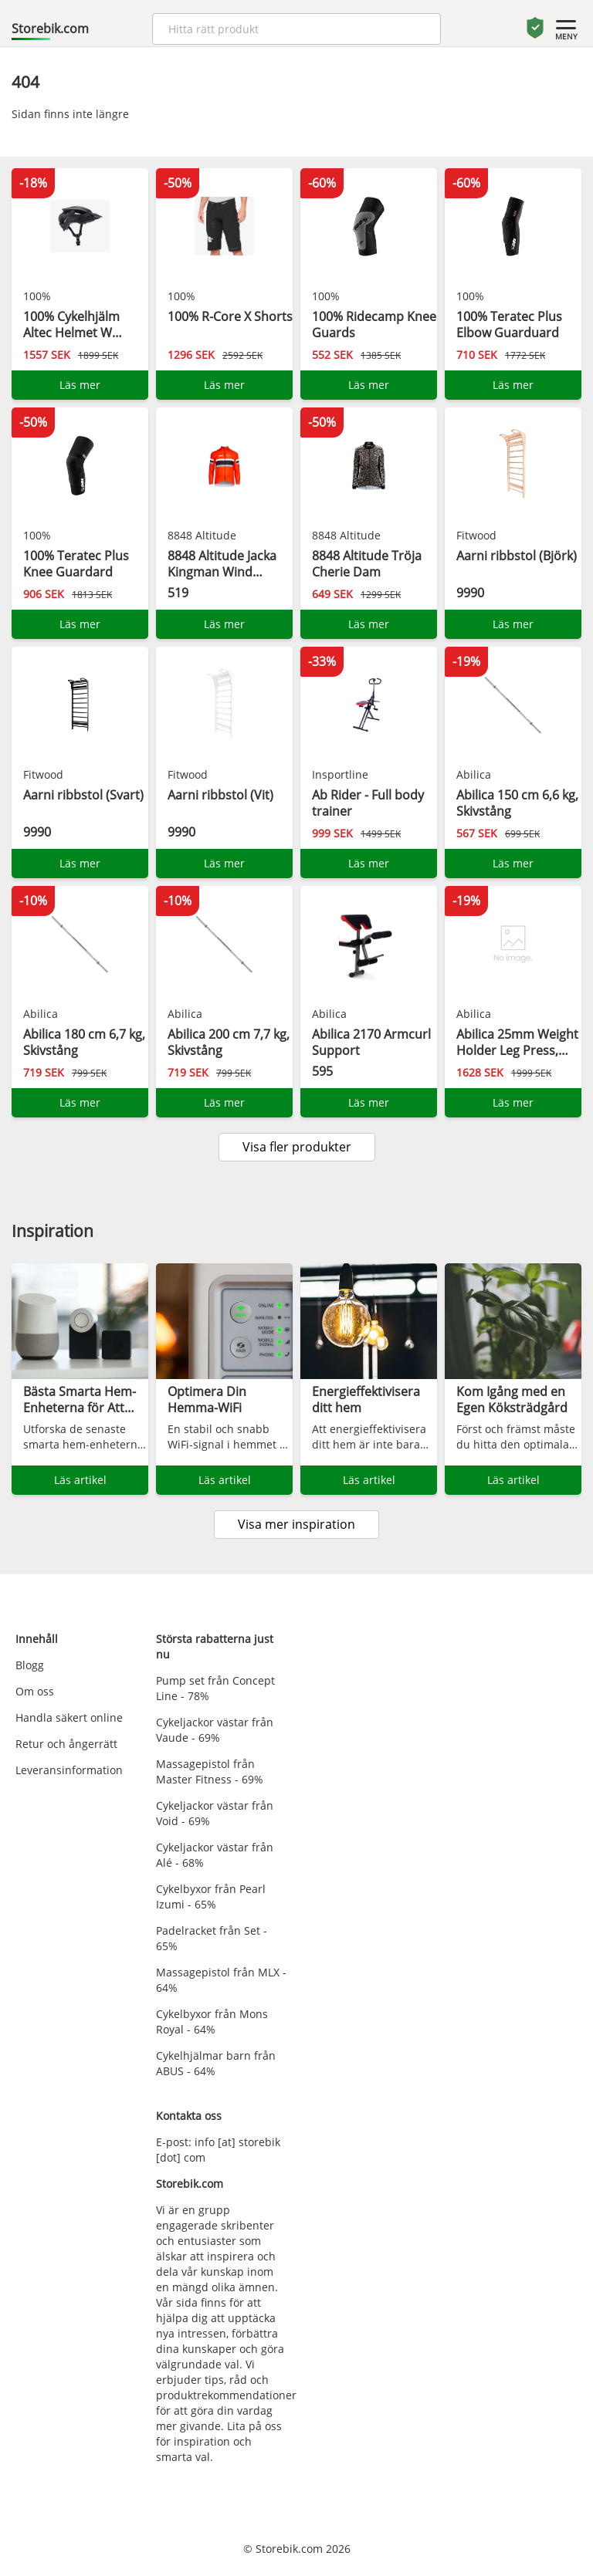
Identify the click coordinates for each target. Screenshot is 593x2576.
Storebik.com (50, 28)
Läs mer (79, 384)
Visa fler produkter (296, 1146)
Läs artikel (80, 1479)
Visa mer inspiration (296, 1524)
